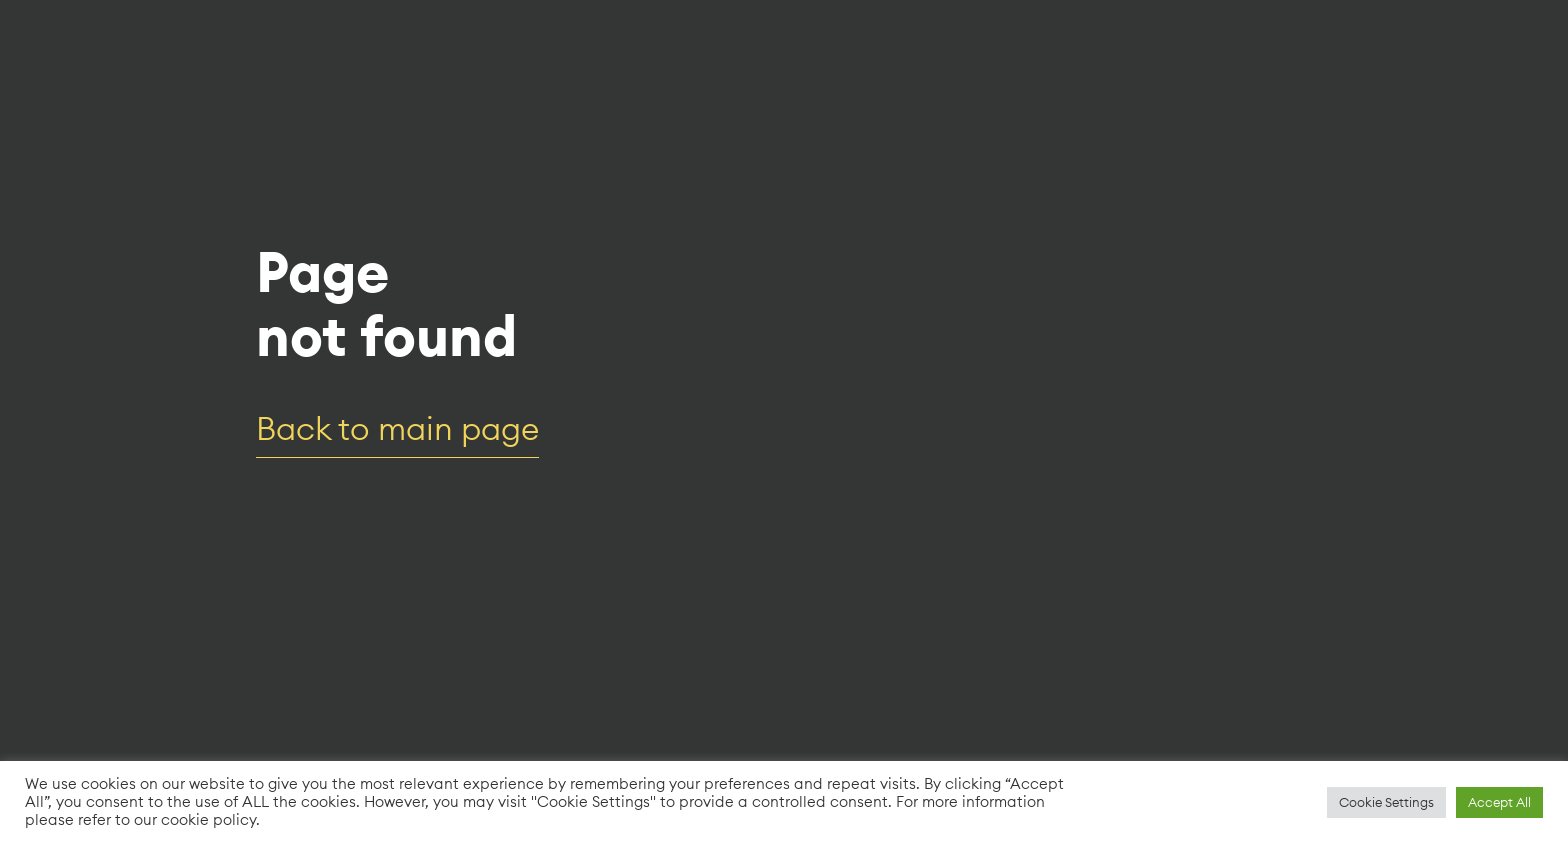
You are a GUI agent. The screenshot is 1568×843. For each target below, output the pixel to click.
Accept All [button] (1499, 802)
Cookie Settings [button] (1386, 802)
